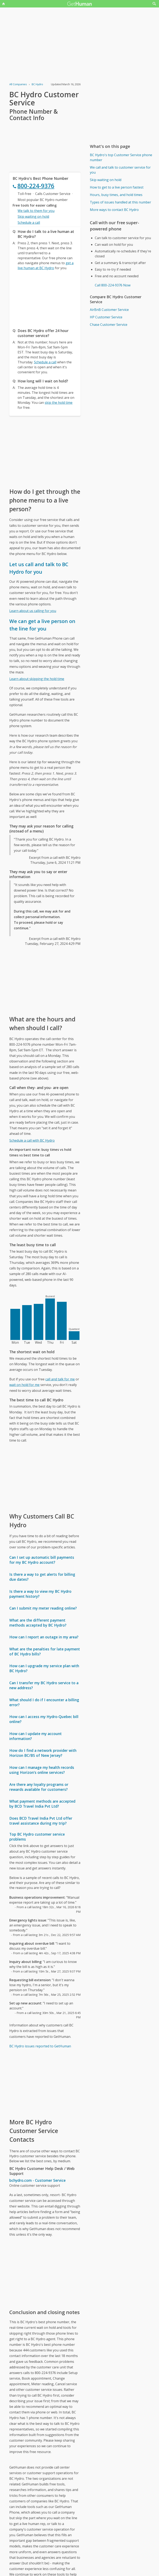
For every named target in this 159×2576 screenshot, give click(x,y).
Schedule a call (29, 222)
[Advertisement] (45, 298)
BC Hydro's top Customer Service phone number (121, 157)
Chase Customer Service (108, 324)
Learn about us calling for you (32, 610)
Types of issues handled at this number (120, 202)
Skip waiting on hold (33, 216)
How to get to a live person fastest (116, 187)
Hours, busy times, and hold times (116, 194)
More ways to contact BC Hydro (114, 209)
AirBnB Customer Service (109, 309)
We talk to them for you (36, 210)
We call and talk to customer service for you (120, 170)
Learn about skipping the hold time (36, 679)
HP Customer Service (106, 317)
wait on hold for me (24, 1384)
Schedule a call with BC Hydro (32, 1140)
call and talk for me (60, 1379)
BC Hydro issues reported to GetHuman (40, 2046)
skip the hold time (58, 402)
